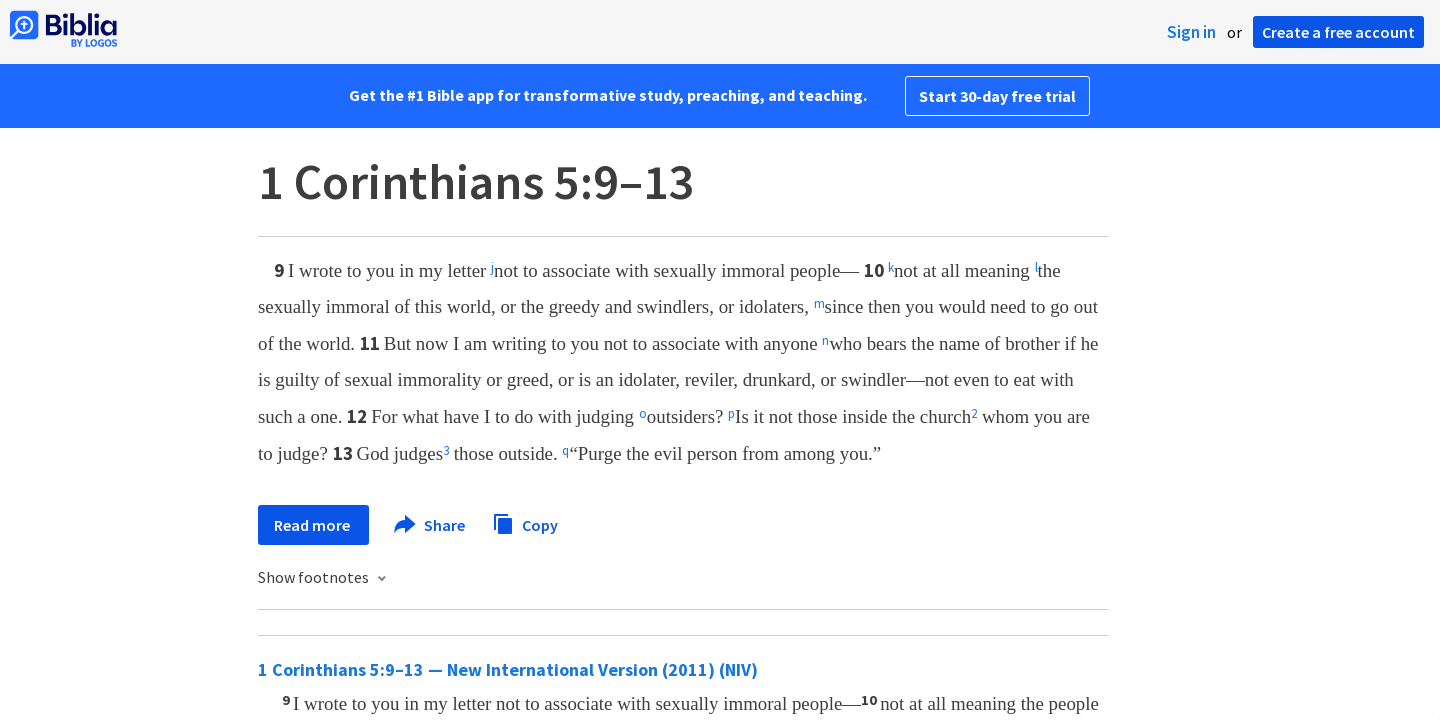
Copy (525, 522)
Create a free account (1338, 32)
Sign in (1191, 32)
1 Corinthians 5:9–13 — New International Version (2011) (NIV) (508, 669)
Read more (313, 525)
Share (430, 525)
